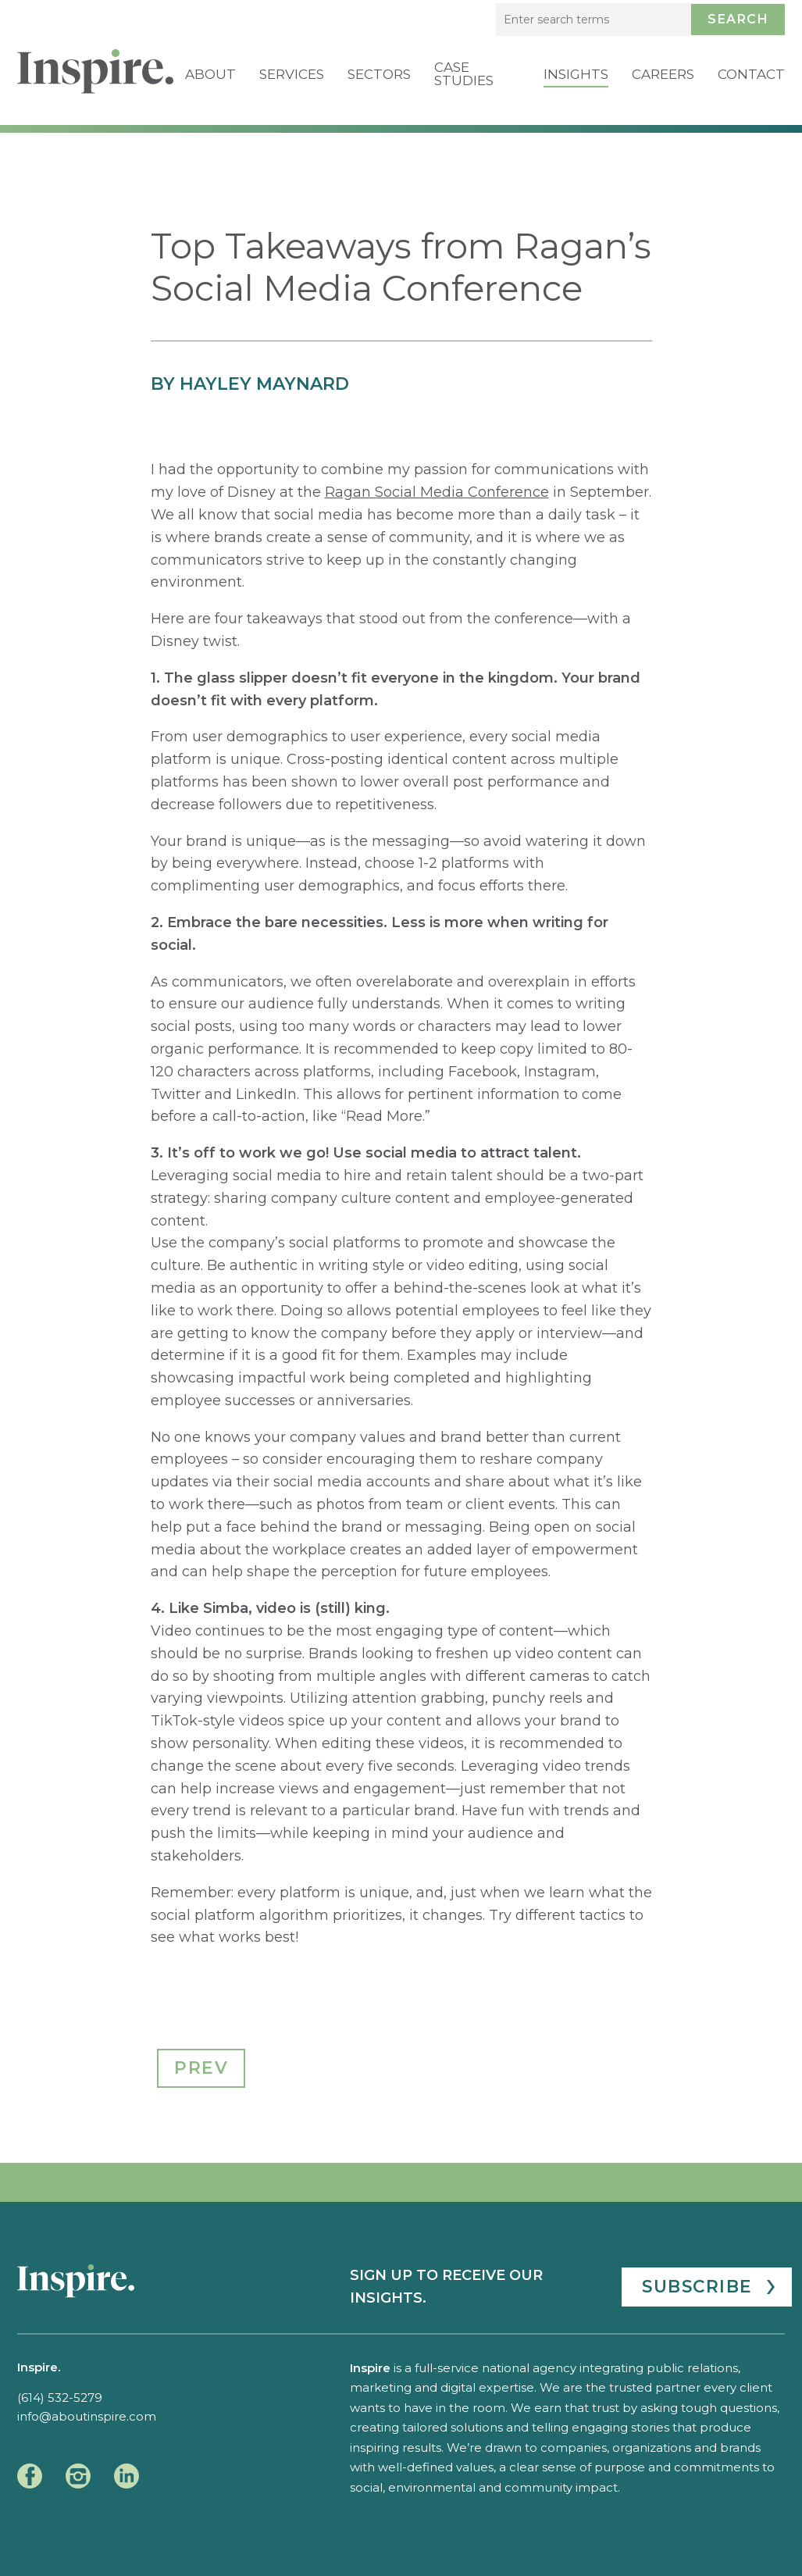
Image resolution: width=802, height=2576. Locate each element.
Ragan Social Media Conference (437, 492)
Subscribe (697, 2286)
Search (738, 19)
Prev (201, 2067)
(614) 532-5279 (59, 2397)
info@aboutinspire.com (86, 2416)
